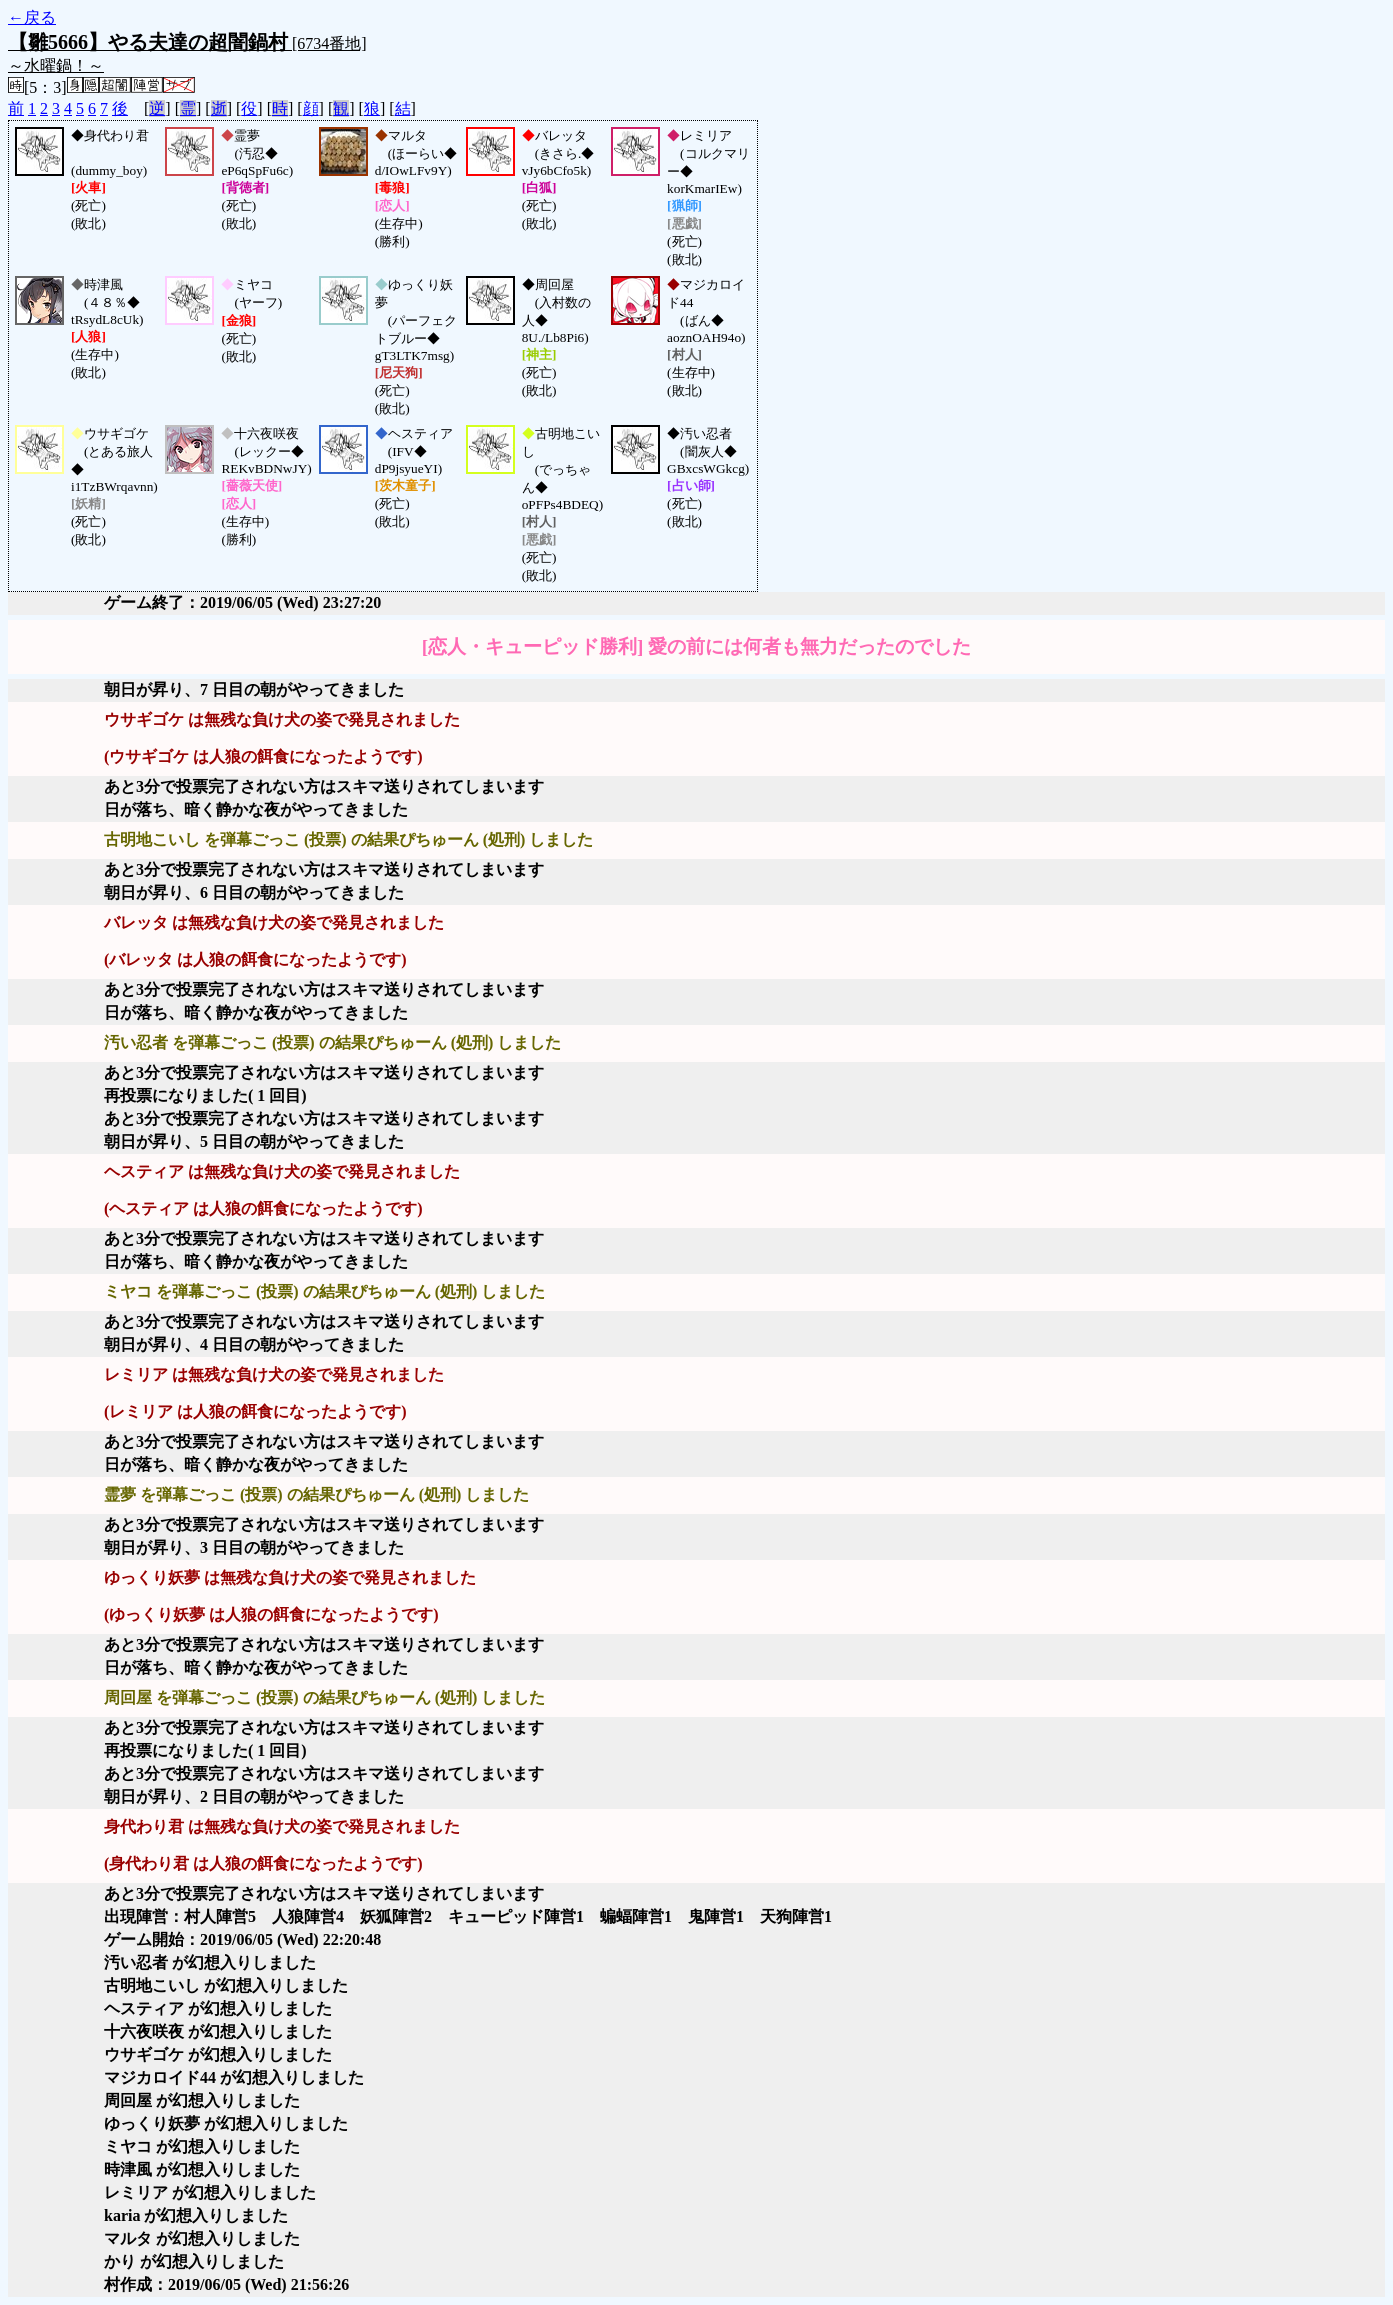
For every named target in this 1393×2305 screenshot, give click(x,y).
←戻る (32, 17)
